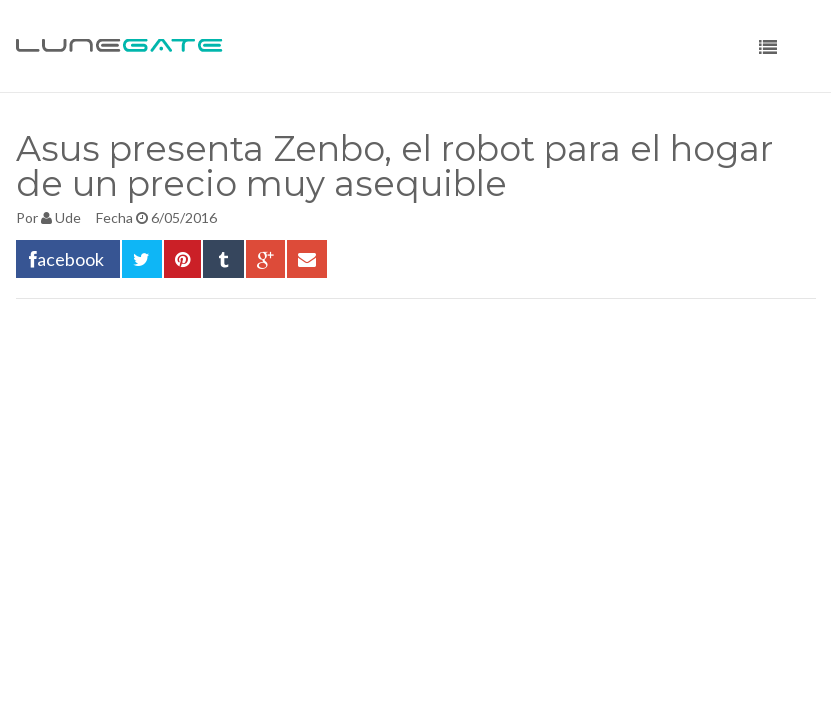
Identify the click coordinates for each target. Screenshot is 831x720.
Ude (68, 217)
